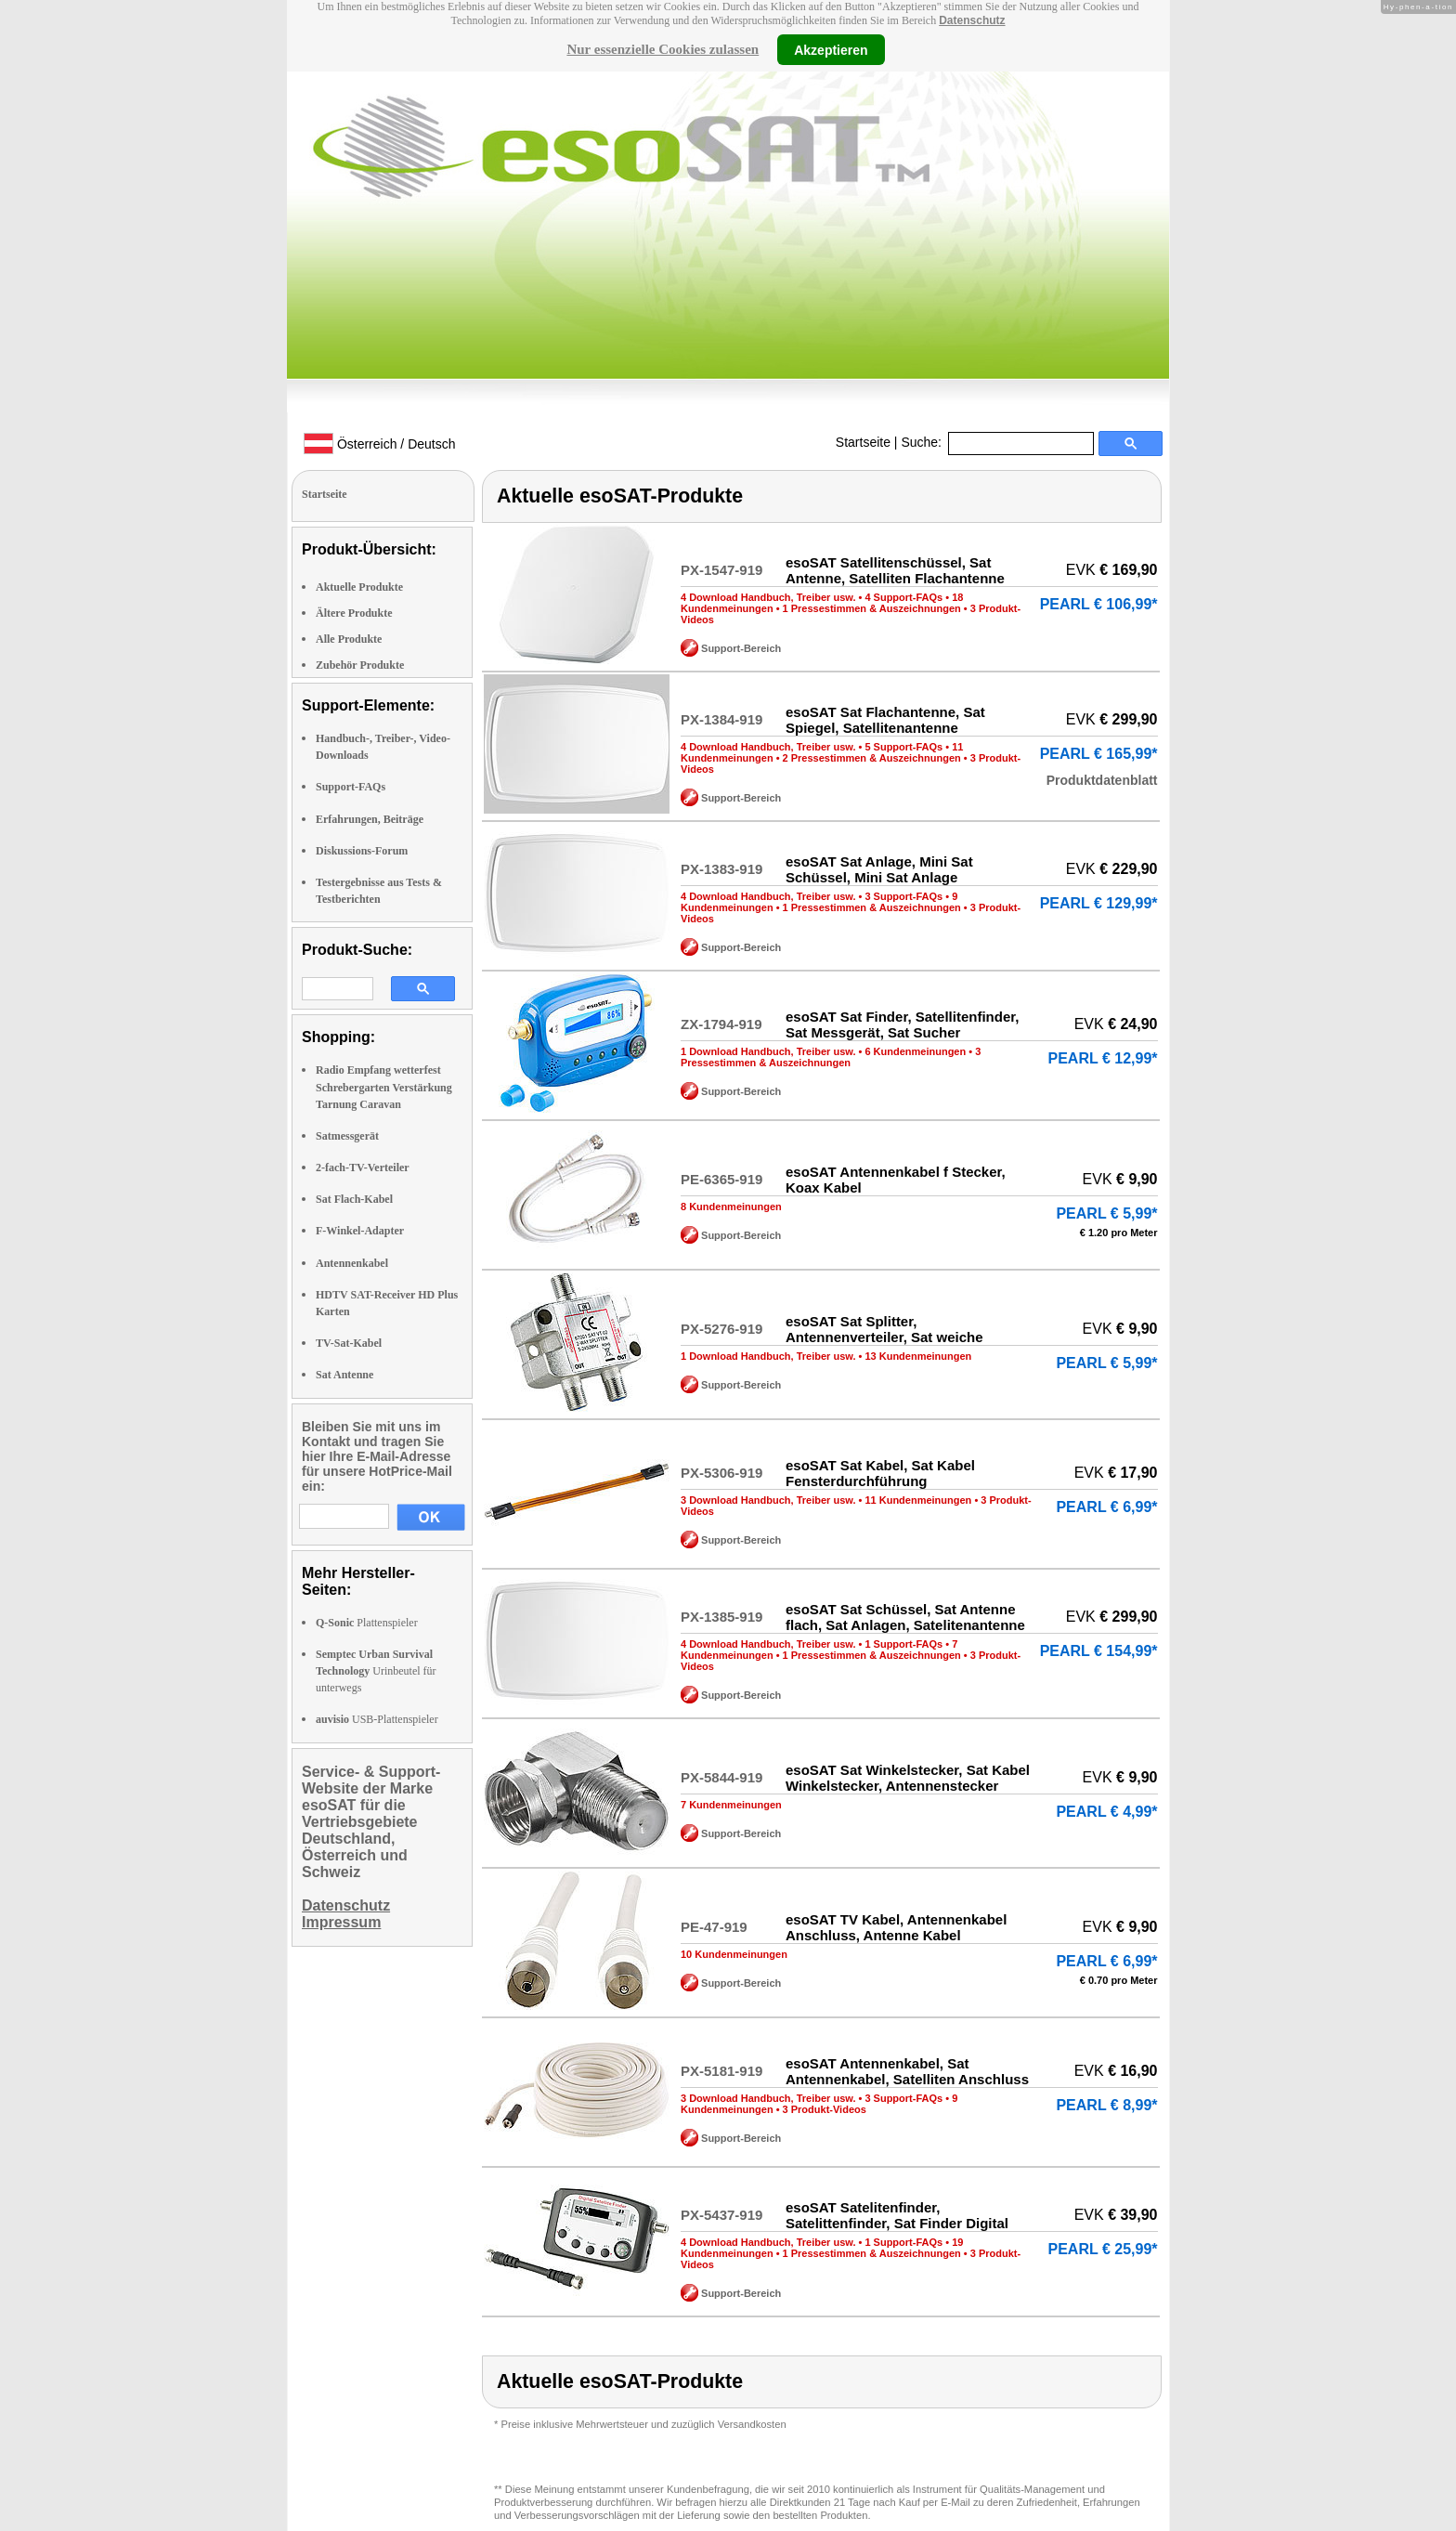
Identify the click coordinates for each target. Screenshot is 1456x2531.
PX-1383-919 (721, 869)
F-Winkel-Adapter (360, 1230)
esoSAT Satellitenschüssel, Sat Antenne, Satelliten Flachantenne (895, 570)
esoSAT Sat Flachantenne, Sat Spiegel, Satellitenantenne (885, 720)
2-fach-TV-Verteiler (363, 1167)
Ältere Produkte (354, 613)
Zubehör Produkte (360, 665)
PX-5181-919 (721, 2071)
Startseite (863, 442)
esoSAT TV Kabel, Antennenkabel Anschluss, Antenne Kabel (896, 1927)
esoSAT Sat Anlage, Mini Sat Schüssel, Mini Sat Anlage (879, 869)
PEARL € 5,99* (1106, 1213)
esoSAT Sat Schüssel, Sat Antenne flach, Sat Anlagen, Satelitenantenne (905, 1617)
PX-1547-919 (721, 570)
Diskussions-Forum (362, 850)
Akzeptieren (830, 49)
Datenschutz (972, 20)
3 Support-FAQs (903, 896)
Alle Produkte (349, 639)
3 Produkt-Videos (824, 2109)
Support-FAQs (350, 786)
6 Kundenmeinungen (915, 1051)
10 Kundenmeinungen (734, 1954)
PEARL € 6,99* (1106, 1507)
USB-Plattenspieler (377, 1719)
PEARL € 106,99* (1099, 604)
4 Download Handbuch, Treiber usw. (768, 597)
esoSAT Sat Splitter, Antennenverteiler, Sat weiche (884, 1329)
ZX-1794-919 (721, 1024)
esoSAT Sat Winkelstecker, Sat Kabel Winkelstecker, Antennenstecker (908, 1778)
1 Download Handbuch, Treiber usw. (768, 1051)
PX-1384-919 (721, 719)
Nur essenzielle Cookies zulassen (662, 49)
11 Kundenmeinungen (917, 1500)
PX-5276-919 (721, 1329)
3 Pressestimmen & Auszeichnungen (831, 1057)
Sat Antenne (344, 1374)
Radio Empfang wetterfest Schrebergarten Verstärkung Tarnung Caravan (384, 1086)
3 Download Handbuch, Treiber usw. (768, 1500)
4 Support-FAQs (903, 597)
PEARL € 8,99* (1106, 2105)
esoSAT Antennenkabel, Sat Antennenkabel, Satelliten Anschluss (907, 2071)
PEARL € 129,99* (1099, 903)
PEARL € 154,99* (1099, 1651)
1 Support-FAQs (903, 1644)
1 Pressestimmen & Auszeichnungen (872, 608)
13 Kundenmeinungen (917, 1356)
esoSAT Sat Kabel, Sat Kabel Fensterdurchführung (880, 1473)
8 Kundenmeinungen (731, 1206)
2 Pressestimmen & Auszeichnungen (872, 757)
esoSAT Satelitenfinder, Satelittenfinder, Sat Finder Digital (897, 2215)
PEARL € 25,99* (1103, 2249)
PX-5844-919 (721, 1777)
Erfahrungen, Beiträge (369, 819)
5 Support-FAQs (903, 746)
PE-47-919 (714, 1927)
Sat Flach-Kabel (354, 1199)
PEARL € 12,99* (1103, 1058)
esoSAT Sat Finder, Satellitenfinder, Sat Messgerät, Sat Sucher (902, 1024)
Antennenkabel (352, 1263)
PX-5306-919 (721, 1473)
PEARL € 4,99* (1106, 1812)
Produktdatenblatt (1102, 780)
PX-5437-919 (721, 2215)
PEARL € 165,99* (1099, 754)
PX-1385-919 (721, 1616)
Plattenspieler (367, 1622)
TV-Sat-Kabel (349, 1343)
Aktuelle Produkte (359, 587)
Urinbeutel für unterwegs (376, 1671)
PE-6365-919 (721, 1179)
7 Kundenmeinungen (731, 1804)
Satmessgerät (347, 1135)
